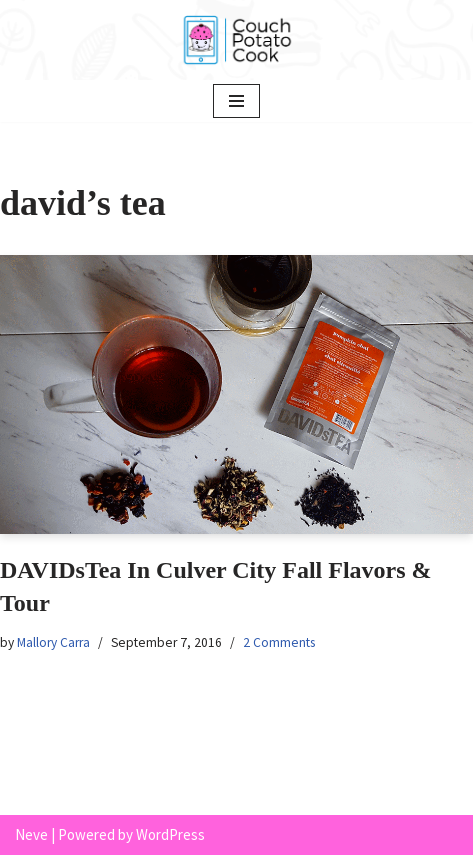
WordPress (170, 834)
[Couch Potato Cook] (237, 40)
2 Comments (279, 642)
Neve (31, 834)
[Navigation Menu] (236, 101)
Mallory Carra (53, 642)
